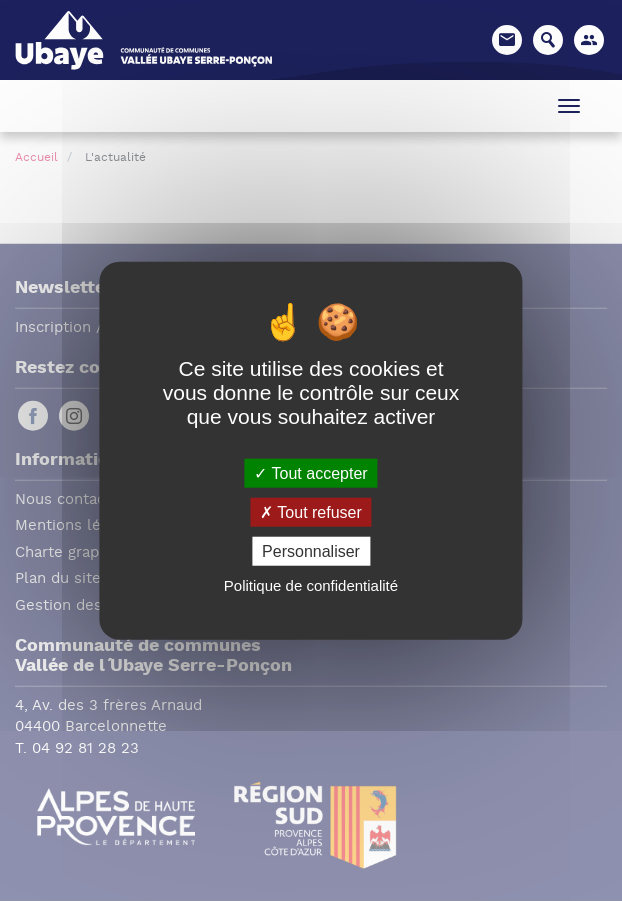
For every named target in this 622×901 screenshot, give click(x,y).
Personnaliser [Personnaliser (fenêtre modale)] (311, 551)
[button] (589, 40)
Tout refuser (311, 511)
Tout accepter (310, 472)
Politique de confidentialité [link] (311, 585)
